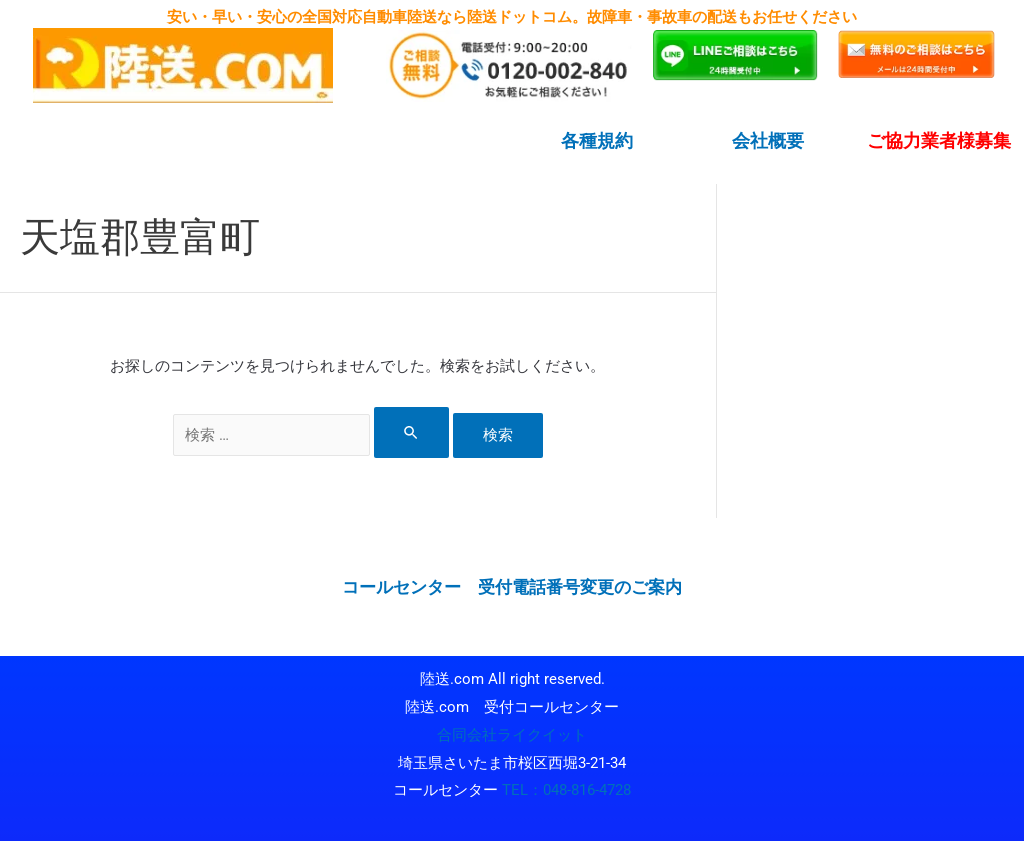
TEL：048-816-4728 (566, 790)
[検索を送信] (412, 432)
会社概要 (768, 140)
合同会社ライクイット (512, 734)
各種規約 (597, 140)
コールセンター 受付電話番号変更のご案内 (512, 586)
